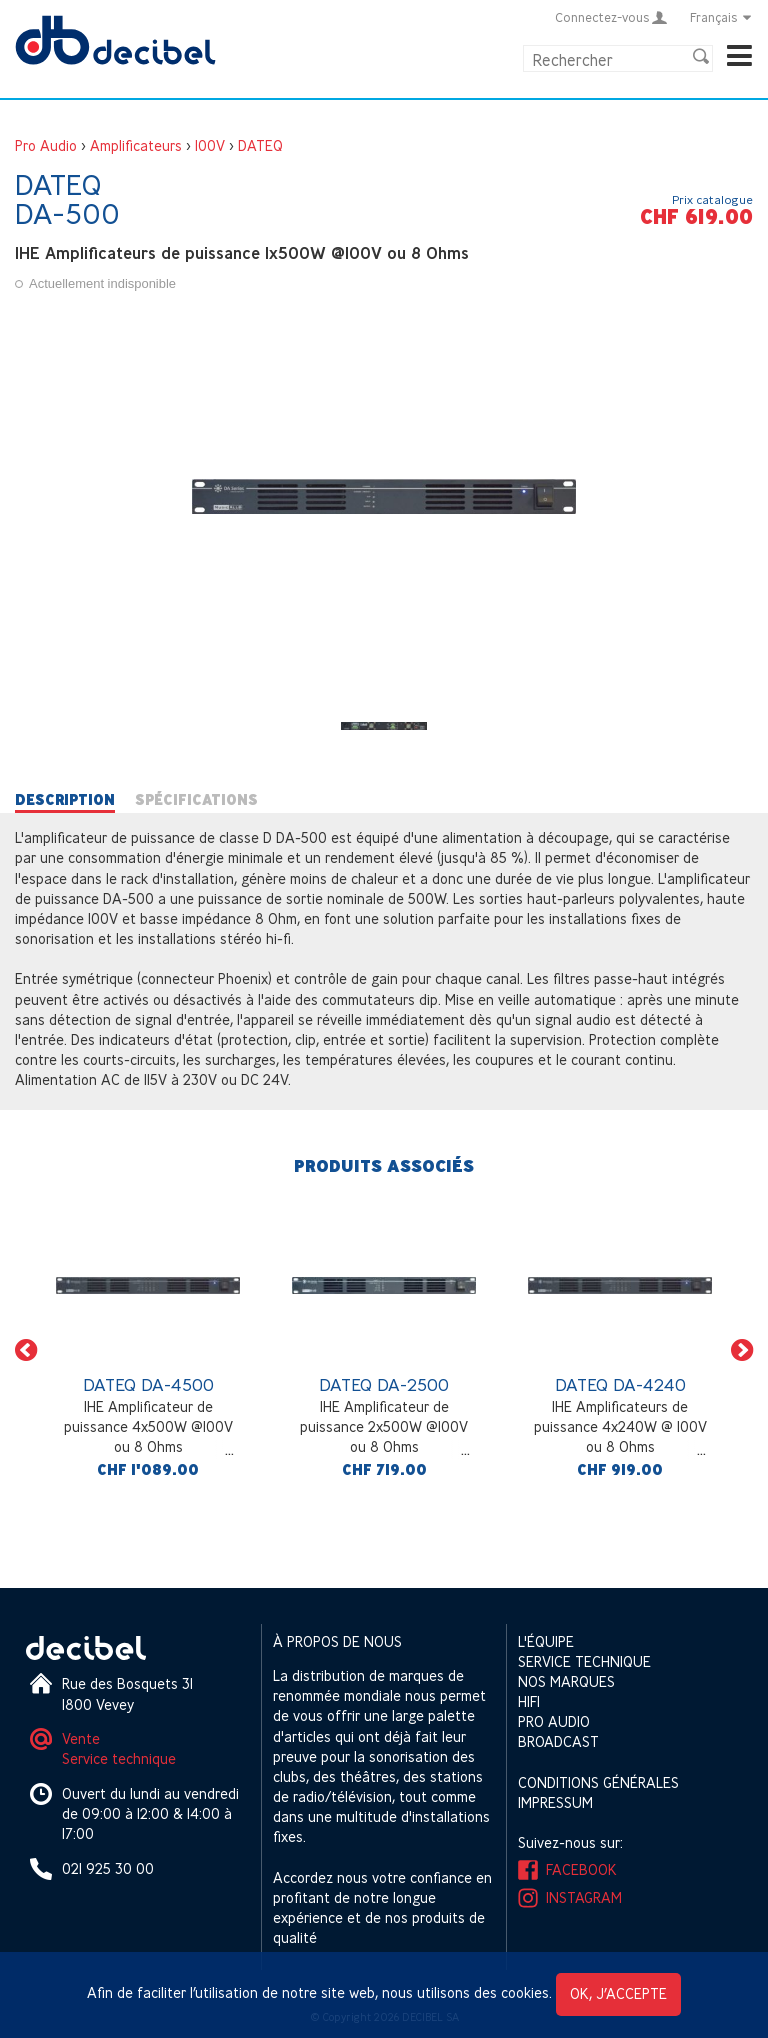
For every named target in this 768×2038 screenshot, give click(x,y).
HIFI (529, 1701)
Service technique (119, 1758)
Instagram (584, 1897)
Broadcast (558, 1741)
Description (65, 800)
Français (721, 17)
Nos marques (566, 1681)
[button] (26, 1349)
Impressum (555, 1802)
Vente (81, 1738)
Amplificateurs (136, 145)
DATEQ (260, 145)
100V (210, 145)
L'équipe (546, 1641)
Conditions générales (598, 1782)
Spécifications (196, 800)
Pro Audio (46, 145)
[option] (148, 1350)
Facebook (581, 1869)
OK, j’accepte (618, 1993)
